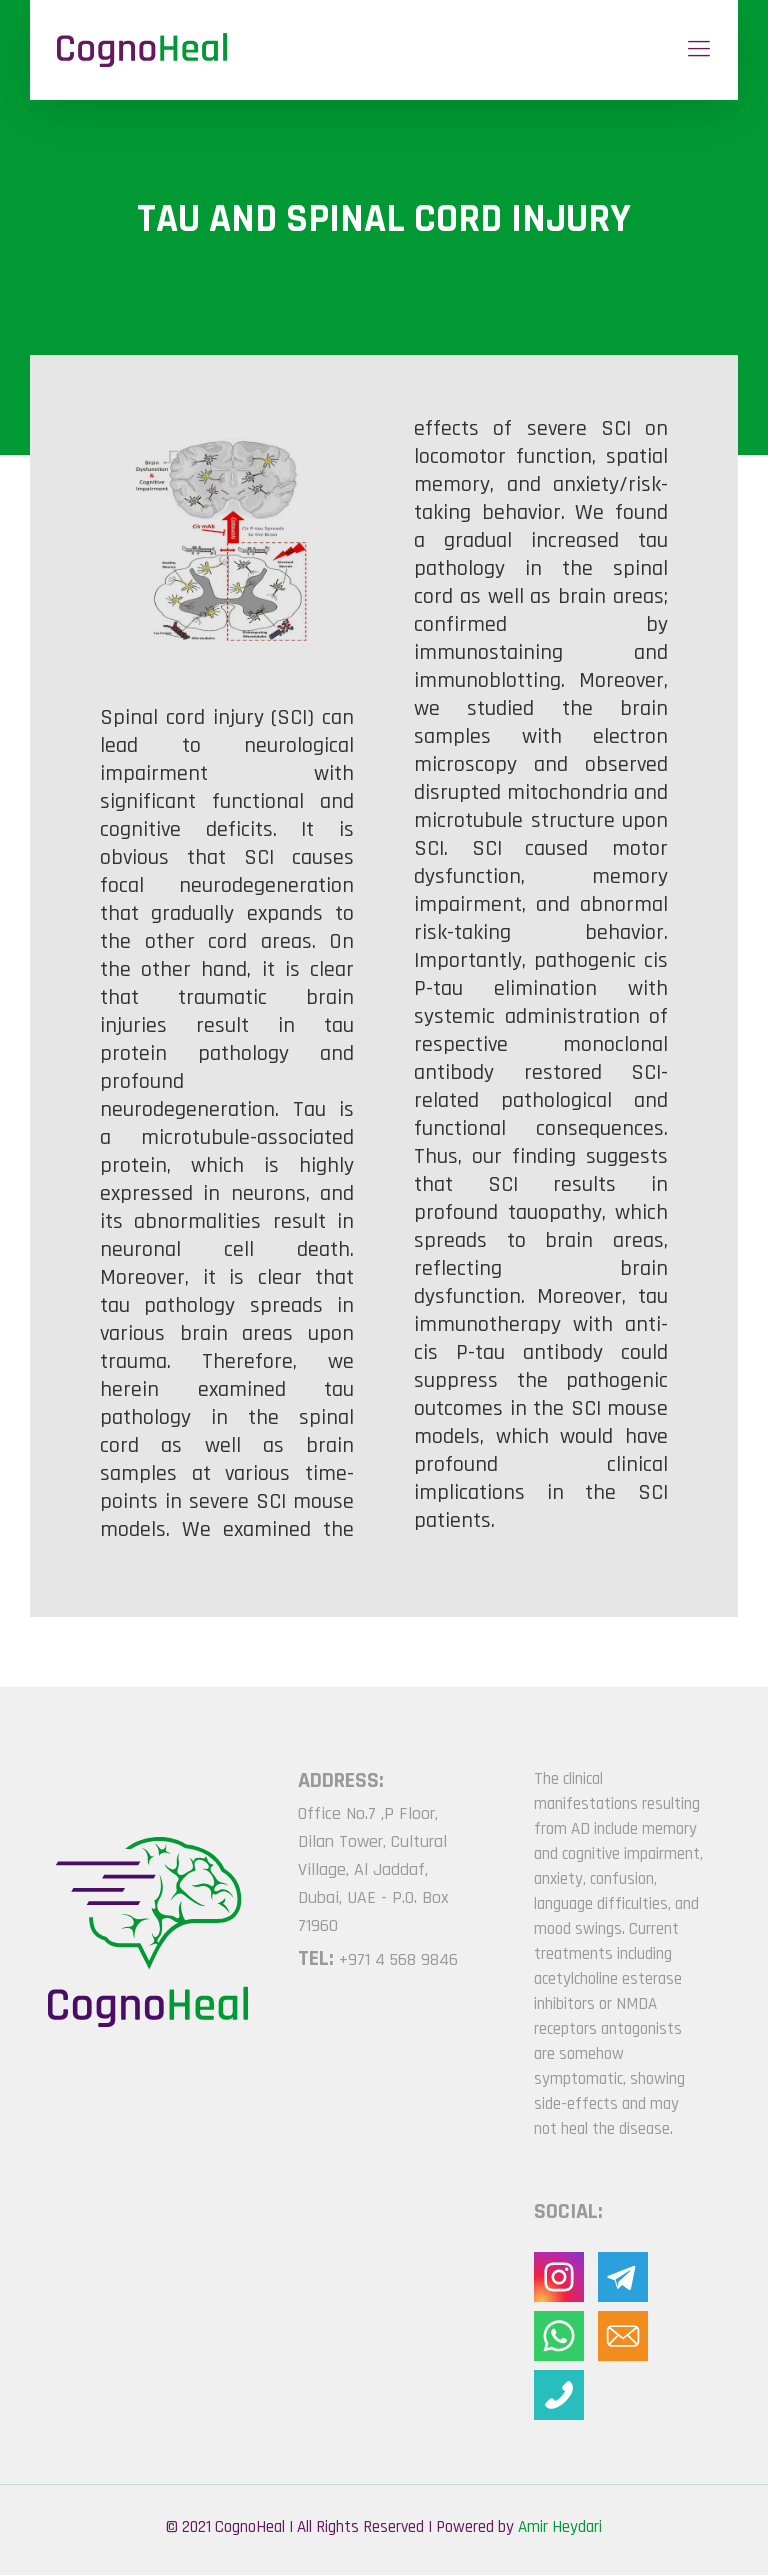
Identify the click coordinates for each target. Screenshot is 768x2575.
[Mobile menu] (699, 50)
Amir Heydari (560, 2527)
